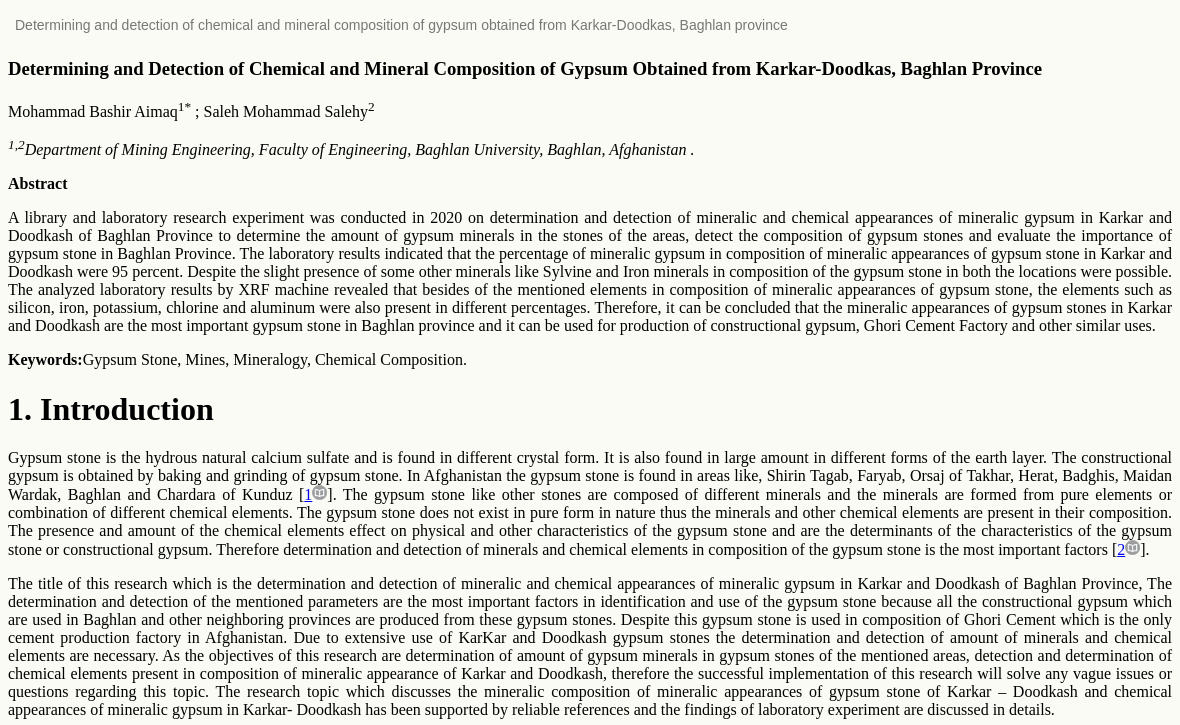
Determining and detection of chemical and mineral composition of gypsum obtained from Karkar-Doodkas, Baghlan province (401, 25)
